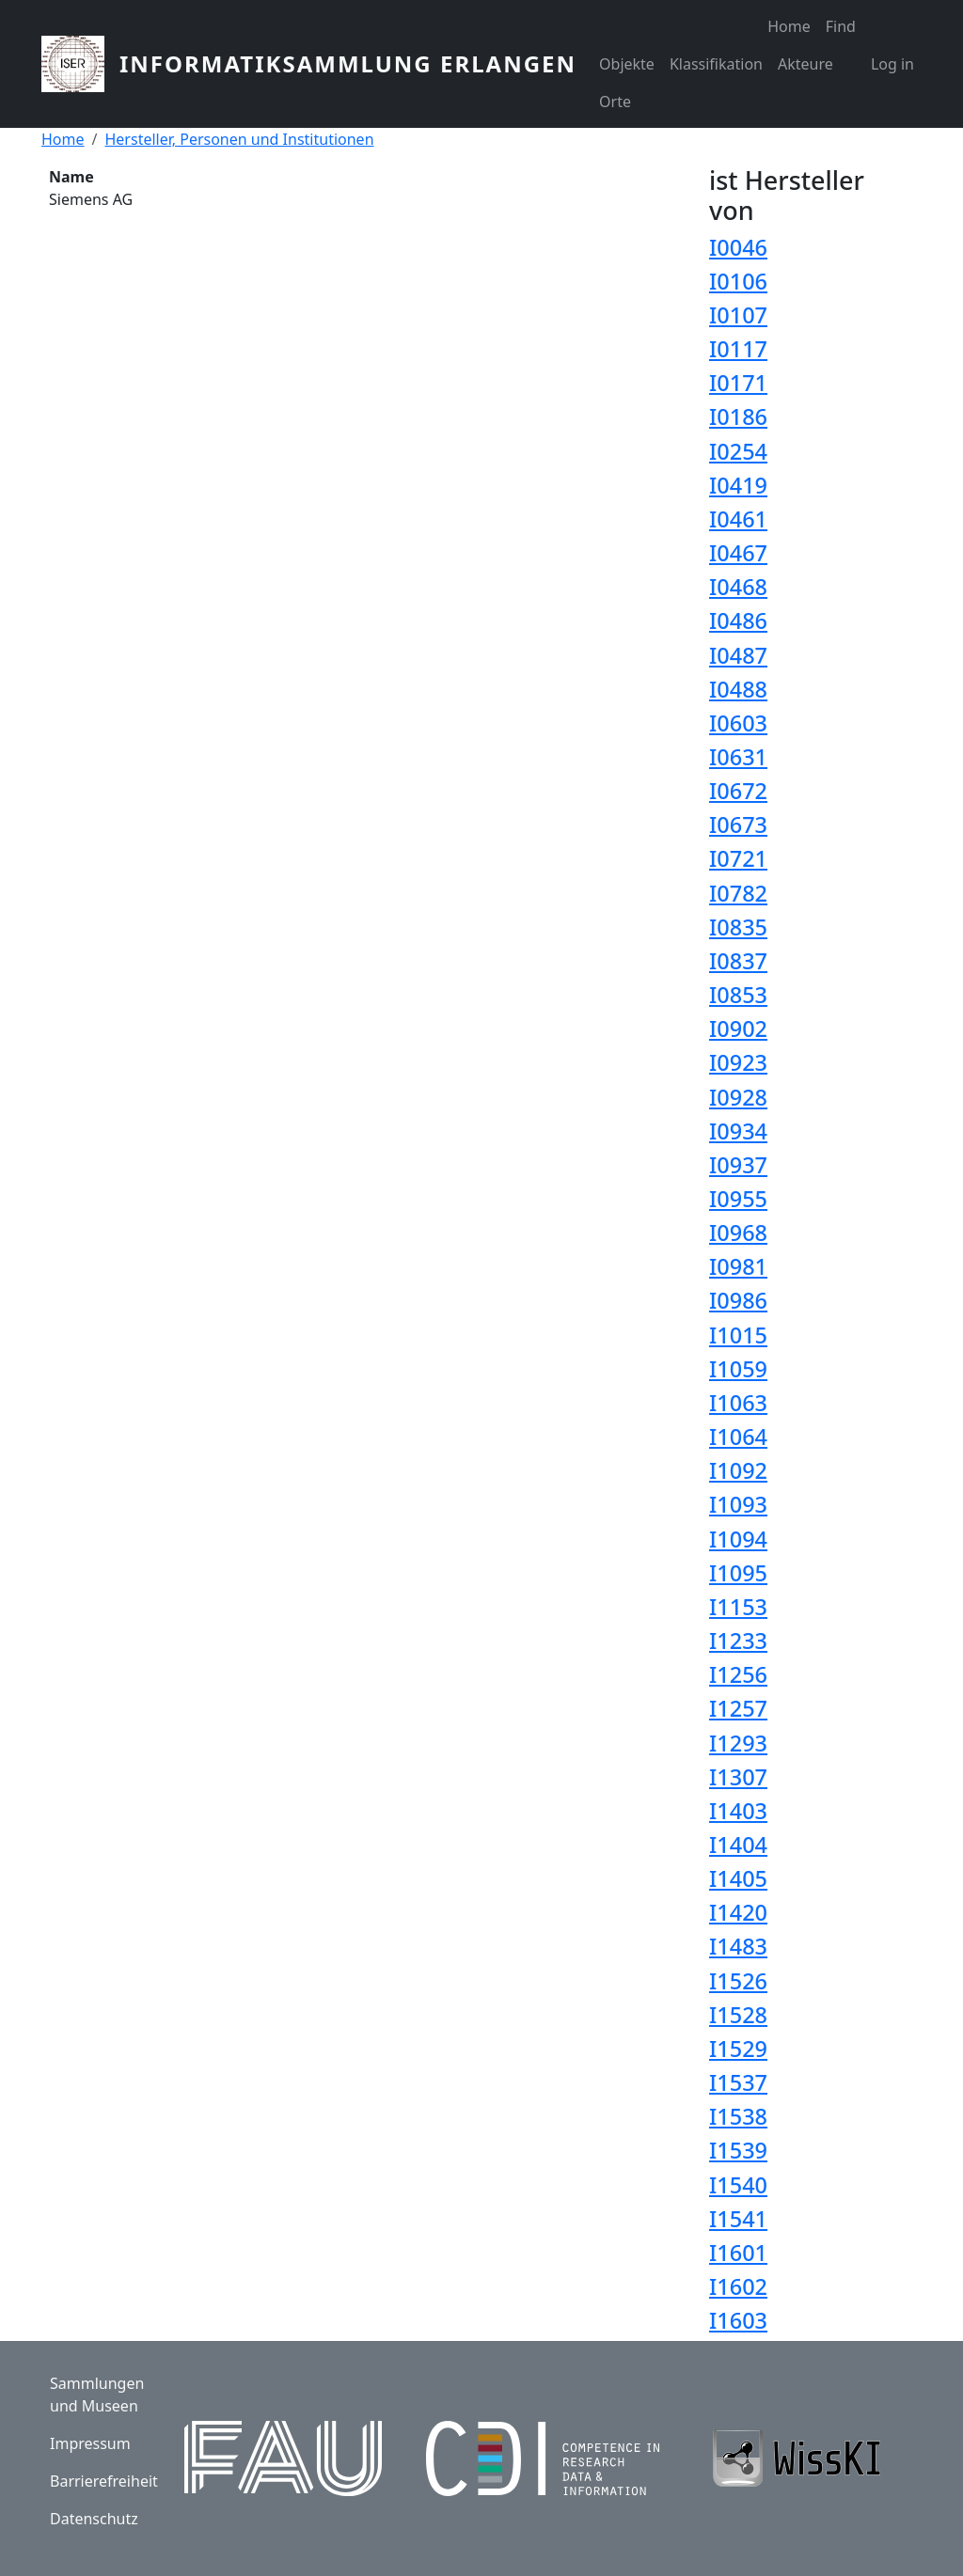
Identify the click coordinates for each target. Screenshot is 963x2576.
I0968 (738, 1232)
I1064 (738, 1437)
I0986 (738, 1300)
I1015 (738, 1335)
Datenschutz (94, 2518)
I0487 (738, 655)
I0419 (738, 485)
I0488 (738, 689)
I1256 (738, 1674)
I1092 (738, 1470)
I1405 (738, 1878)
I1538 (738, 2116)
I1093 (738, 1504)
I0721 (738, 858)
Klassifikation (716, 64)
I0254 (738, 451)
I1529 (738, 2049)
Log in (892, 64)
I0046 (738, 247)
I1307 (738, 1777)
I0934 (738, 1131)
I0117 (738, 349)
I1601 (738, 2253)
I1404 (738, 1845)
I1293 (738, 1743)
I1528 (738, 2015)
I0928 (738, 1097)
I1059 (738, 1369)
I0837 (738, 961)
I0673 (738, 824)
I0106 (738, 281)
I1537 (738, 2082)
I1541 (738, 2219)
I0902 (738, 1028)
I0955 (738, 1199)
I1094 (738, 1539)
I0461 (738, 519)
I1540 (738, 2185)
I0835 (738, 927)
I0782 (738, 893)
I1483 (738, 1946)
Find (841, 26)
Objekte (627, 64)
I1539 (738, 2150)
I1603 (738, 2320)
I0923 (738, 1062)
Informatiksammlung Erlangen (347, 63)
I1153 (738, 1607)
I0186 (738, 416)
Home (789, 26)
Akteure (805, 64)
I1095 (738, 1573)
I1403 (738, 1811)
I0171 (738, 383)
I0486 (738, 620)
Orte (615, 101)
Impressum (90, 2443)
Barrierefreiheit (104, 2481)
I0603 (738, 723)
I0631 (738, 757)
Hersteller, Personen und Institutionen (238, 139)
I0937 (738, 1165)
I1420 (738, 1912)
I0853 (738, 995)
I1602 (738, 2286)
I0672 (738, 791)
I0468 (738, 587)
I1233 (738, 1641)
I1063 (738, 1403)
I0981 (738, 1266)
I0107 (738, 315)
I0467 (738, 553)
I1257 (738, 1708)
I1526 (738, 1981)
